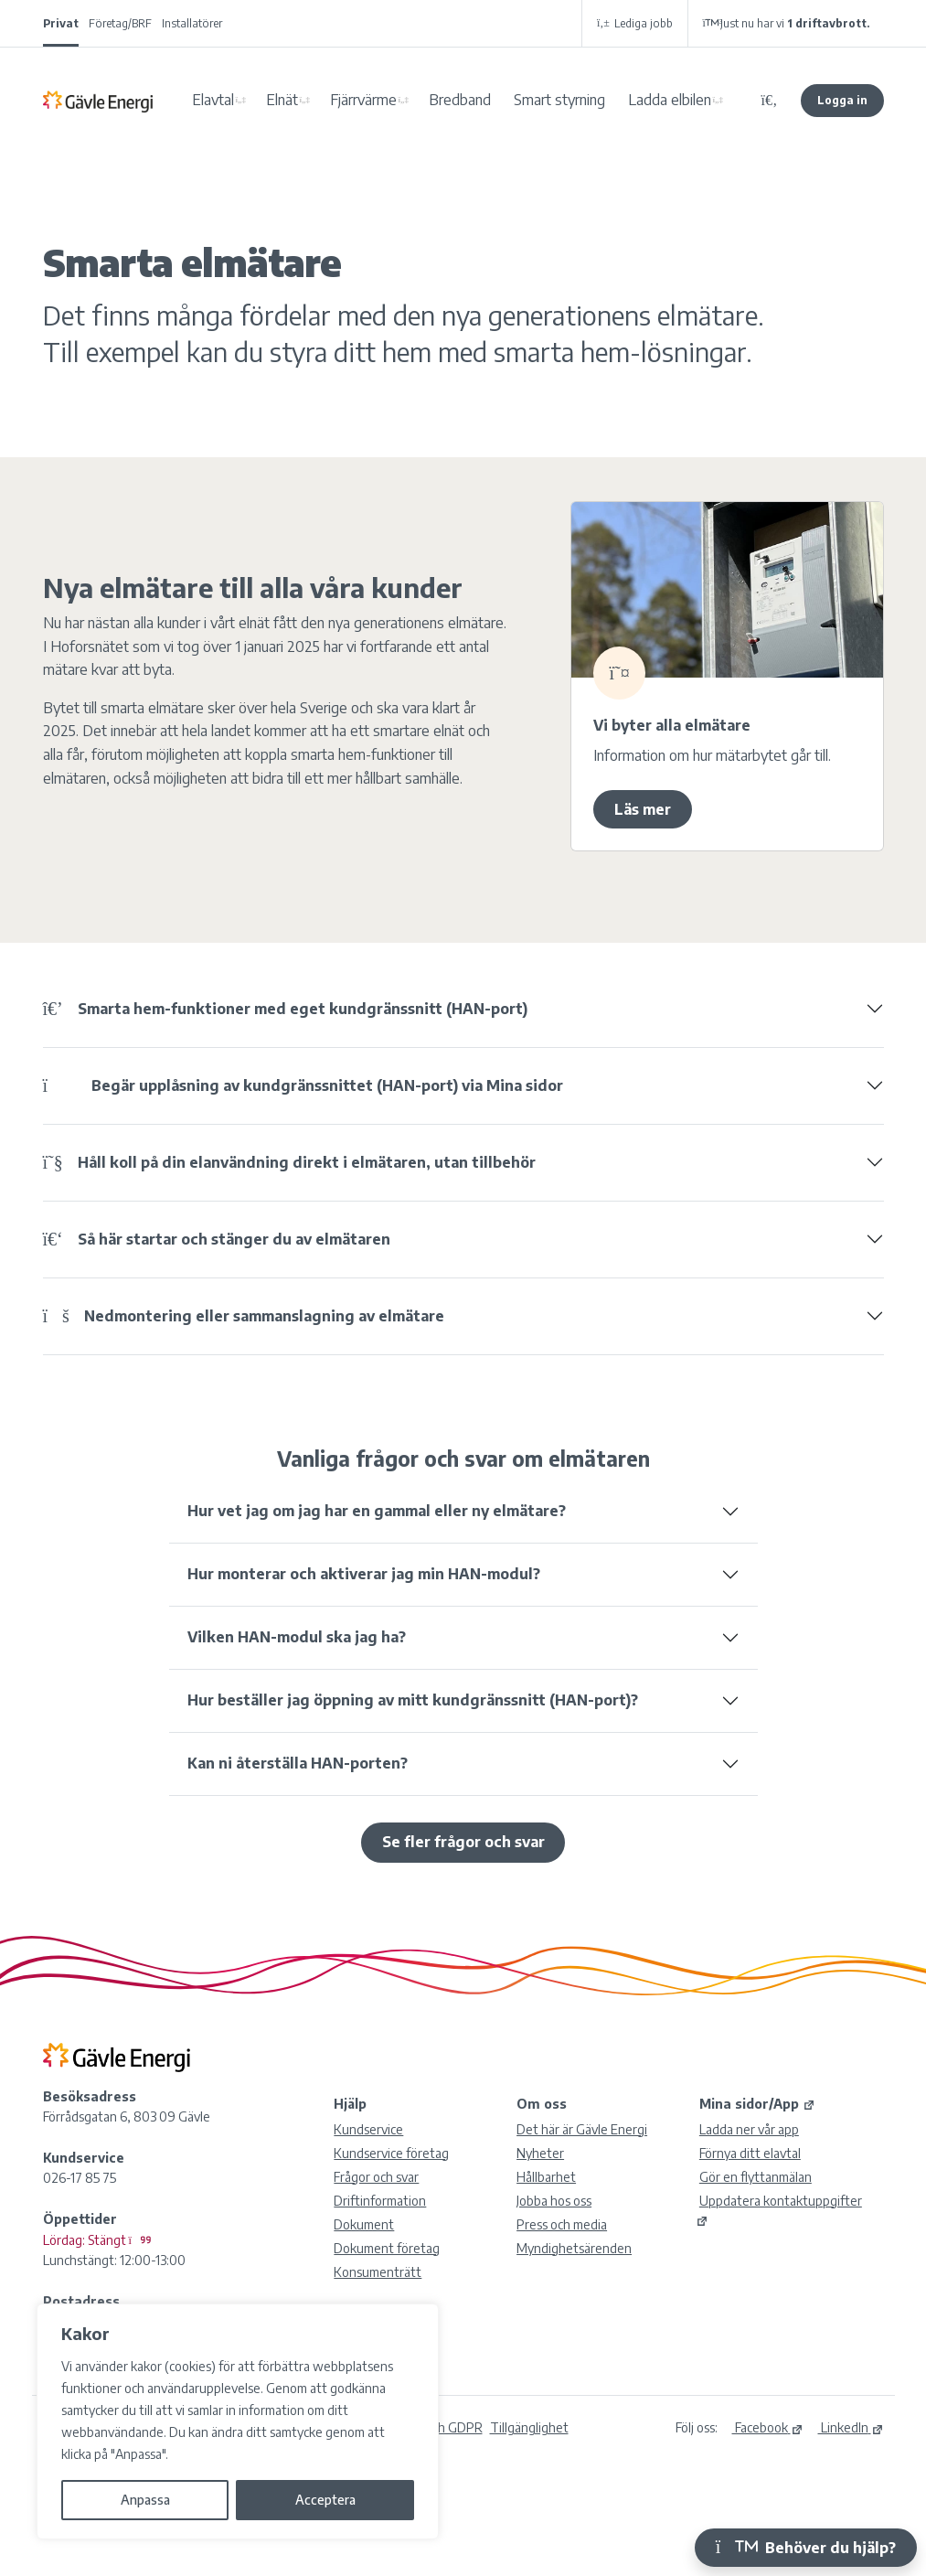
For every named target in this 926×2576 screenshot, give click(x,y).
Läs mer (642, 809)
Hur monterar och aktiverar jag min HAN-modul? (363, 1574)
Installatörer (192, 23)
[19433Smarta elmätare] (726, 589)
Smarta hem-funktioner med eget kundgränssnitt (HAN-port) (285, 1008)
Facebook (768, 2427)
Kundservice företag (391, 2153)
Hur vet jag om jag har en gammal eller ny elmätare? (376, 1511)
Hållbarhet (546, 2177)
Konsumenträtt (377, 2272)
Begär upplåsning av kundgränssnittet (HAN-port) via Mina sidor (303, 1085)
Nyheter (540, 2153)
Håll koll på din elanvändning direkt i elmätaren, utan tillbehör (289, 1162)
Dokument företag (387, 2248)
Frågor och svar (376, 2177)
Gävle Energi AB (98, 100)
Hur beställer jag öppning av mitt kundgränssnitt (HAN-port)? (412, 1700)
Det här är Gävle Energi (581, 2129)
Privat (61, 23)
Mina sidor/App (757, 2103)
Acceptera (325, 2499)
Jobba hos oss (553, 2200)
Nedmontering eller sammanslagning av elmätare (243, 1316)
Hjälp (350, 2103)
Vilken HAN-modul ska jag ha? (296, 1637)
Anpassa (145, 2499)
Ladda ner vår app (749, 2129)
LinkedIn (851, 2427)
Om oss (541, 2103)
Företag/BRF (120, 23)
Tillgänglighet (529, 2427)
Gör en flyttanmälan (755, 2177)
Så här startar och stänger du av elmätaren (216, 1239)
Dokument (364, 2224)
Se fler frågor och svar (463, 1842)
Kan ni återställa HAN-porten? (297, 1763)
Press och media (561, 2224)
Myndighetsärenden (574, 2248)
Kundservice (368, 2129)
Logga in (842, 100)
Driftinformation (380, 2200)
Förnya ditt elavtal (750, 2153)
